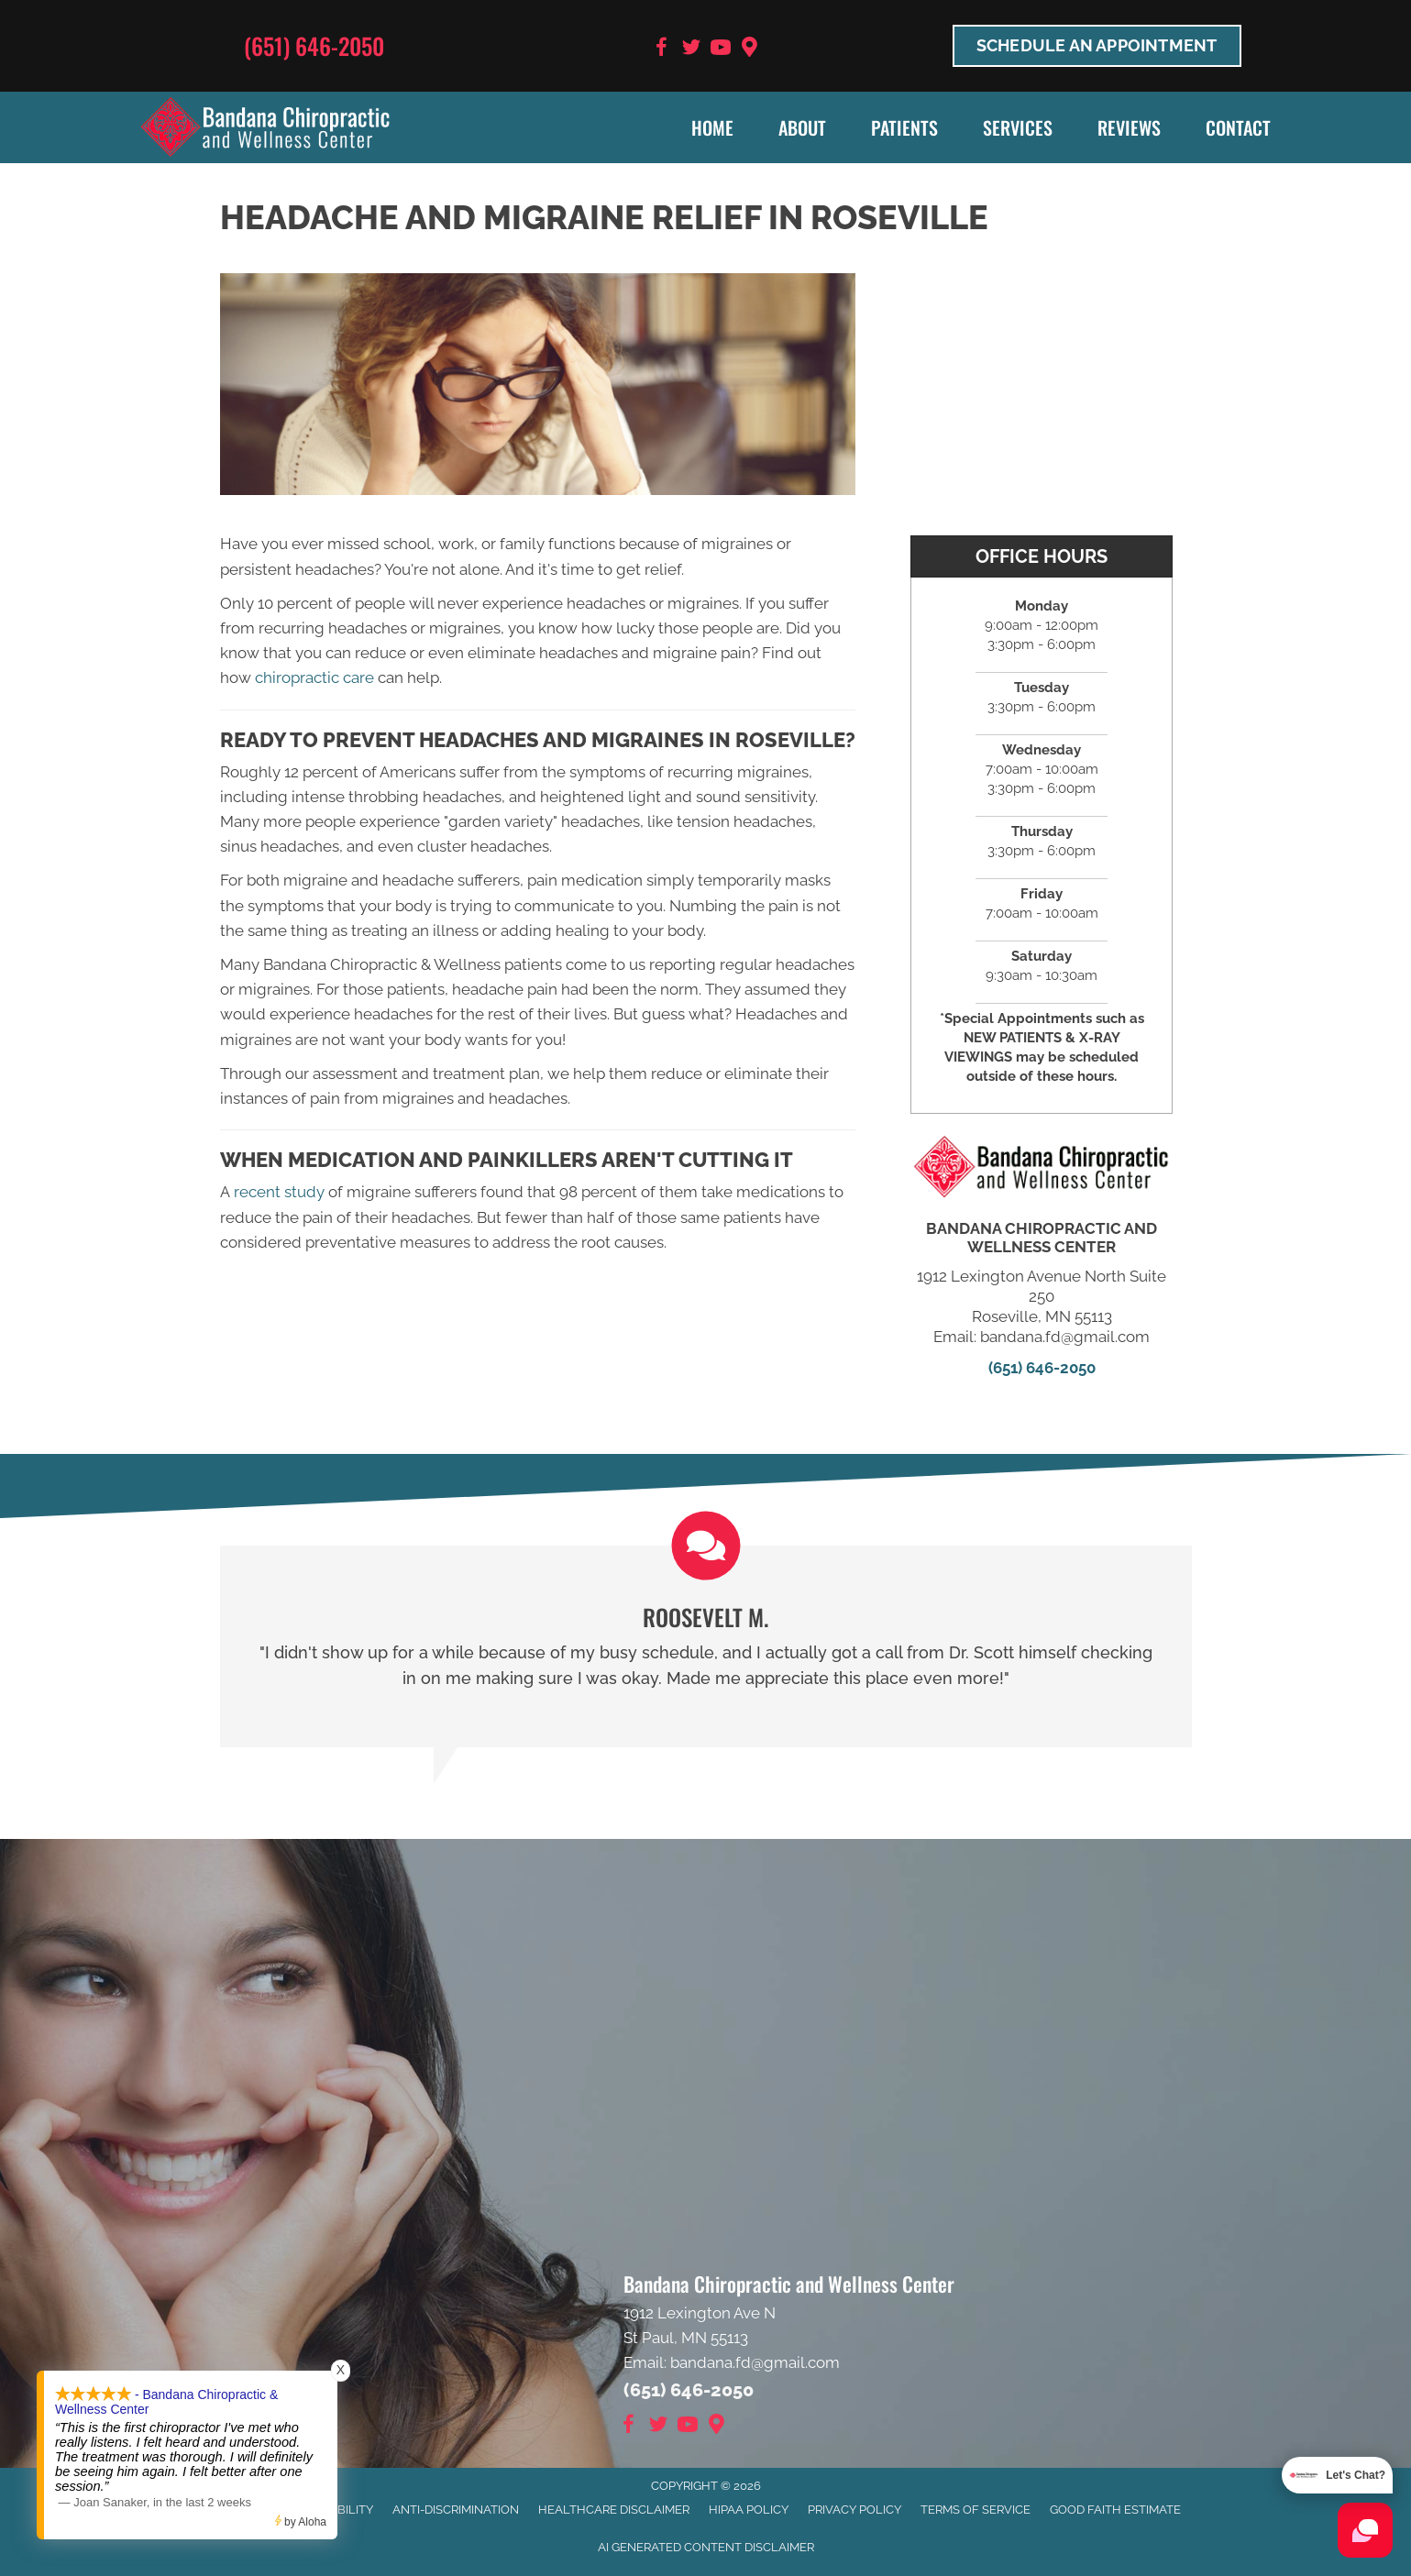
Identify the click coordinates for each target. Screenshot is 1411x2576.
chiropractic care (314, 677)
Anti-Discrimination (455, 2509)
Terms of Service (975, 2509)
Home (712, 127)
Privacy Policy (854, 2509)
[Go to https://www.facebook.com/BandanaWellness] (662, 50)
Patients (904, 127)
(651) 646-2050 (314, 45)
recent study (279, 1192)
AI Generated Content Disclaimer (706, 2547)
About (802, 127)
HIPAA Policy (748, 2509)
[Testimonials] (706, 1646)
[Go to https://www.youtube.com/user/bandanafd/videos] (721, 50)
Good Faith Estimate (1115, 2509)
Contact (1238, 127)
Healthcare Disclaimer (613, 2509)
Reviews (1129, 127)
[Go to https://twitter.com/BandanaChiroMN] (691, 50)
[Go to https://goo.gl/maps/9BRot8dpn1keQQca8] (750, 49)
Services (1018, 127)
